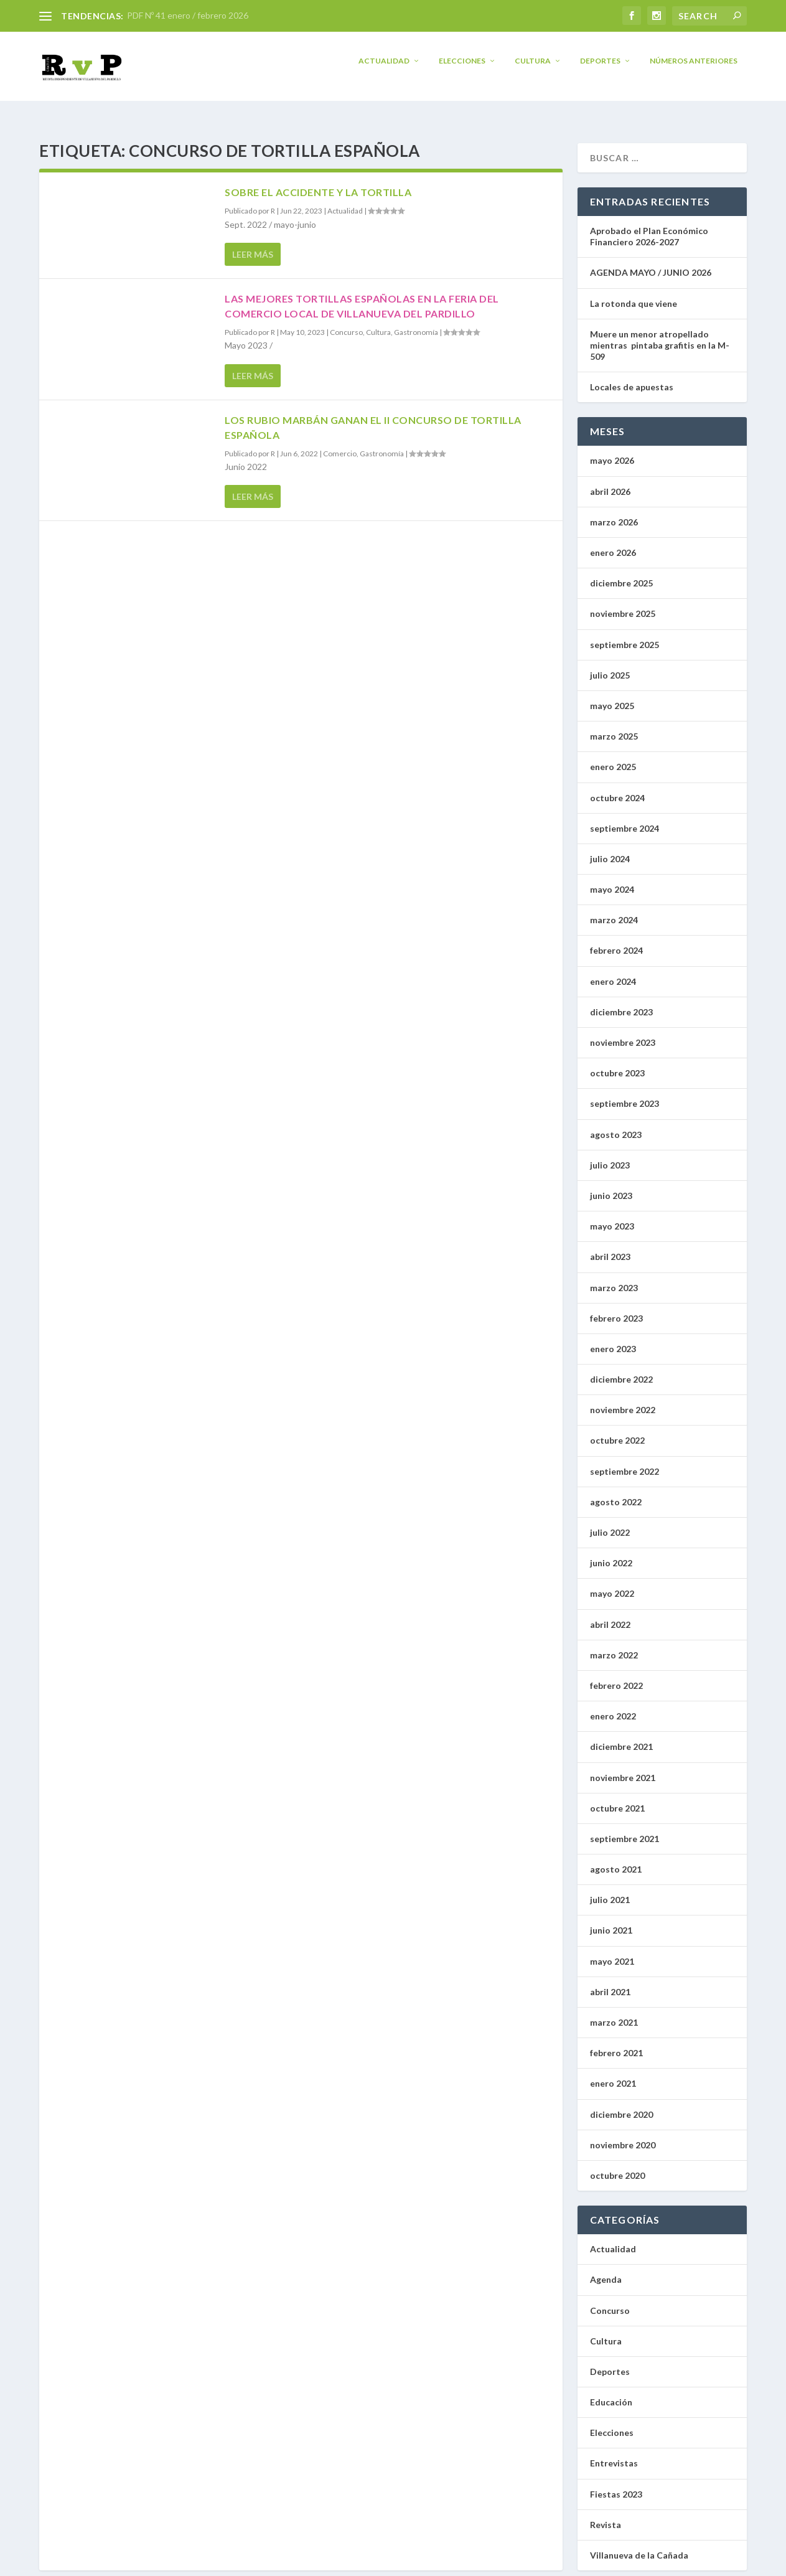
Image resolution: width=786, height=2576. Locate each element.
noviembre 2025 (622, 604)
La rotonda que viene (633, 294)
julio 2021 (610, 1890)
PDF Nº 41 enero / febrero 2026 (187, 15)
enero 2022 (613, 1706)
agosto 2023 (616, 1125)
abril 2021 (610, 1982)
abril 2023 (610, 1247)
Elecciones (462, 68)
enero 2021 (613, 2074)
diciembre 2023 (621, 1002)
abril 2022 (610, 1615)
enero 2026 (613, 543)
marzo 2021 (614, 2013)
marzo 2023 (614, 1278)
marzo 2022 (614, 1645)
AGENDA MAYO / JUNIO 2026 (650, 263)
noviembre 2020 (622, 2135)
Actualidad (383, 68)
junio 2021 (611, 1921)
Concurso (346, 322)
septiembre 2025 (624, 635)
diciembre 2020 (621, 2105)
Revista (605, 2515)
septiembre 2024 (624, 819)
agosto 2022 (616, 1492)
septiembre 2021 (624, 1829)
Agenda (606, 2270)
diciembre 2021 (621, 1737)
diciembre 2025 (621, 573)
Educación (611, 2392)
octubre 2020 (617, 2166)
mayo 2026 (612, 451)
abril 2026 (610, 482)
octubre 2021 (617, 1798)
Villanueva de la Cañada (639, 2546)
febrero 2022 (616, 1676)
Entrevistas (614, 2453)
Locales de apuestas (634, 377)
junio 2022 (611, 1553)
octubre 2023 (617, 1063)
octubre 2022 (617, 1431)
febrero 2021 (616, 2043)
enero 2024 (613, 972)
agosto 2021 (616, 1859)
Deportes (600, 68)
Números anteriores (693, 68)
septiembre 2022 (624, 1462)
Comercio (340, 444)
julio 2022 (610, 1523)
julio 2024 (610, 849)
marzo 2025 (614, 727)
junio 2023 (611, 1186)
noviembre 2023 (622, 1033)
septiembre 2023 (624, 1094)
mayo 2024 (612, 880)
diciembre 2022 (621, 1370)
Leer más (252, 245)
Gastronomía (416, 322)
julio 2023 (610, 1155)
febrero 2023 (616, 1309)
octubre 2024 (617, 788)
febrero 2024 (616, 941)
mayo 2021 (612, 1952)
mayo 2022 (612, 1584)
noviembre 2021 (622, 1768)
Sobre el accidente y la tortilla (318, 183)
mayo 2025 (612, 696)
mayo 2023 (612, 1216)
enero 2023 (613, 1339)
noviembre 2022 (622, 1400)
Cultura (533, 68)
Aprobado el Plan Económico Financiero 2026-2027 (649, 227)
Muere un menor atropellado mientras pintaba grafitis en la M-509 (659, 335)
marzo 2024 (614, 910)
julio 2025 (610, 665)
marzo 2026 (614, 512)
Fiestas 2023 (616, 2485)
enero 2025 (613, 757)
